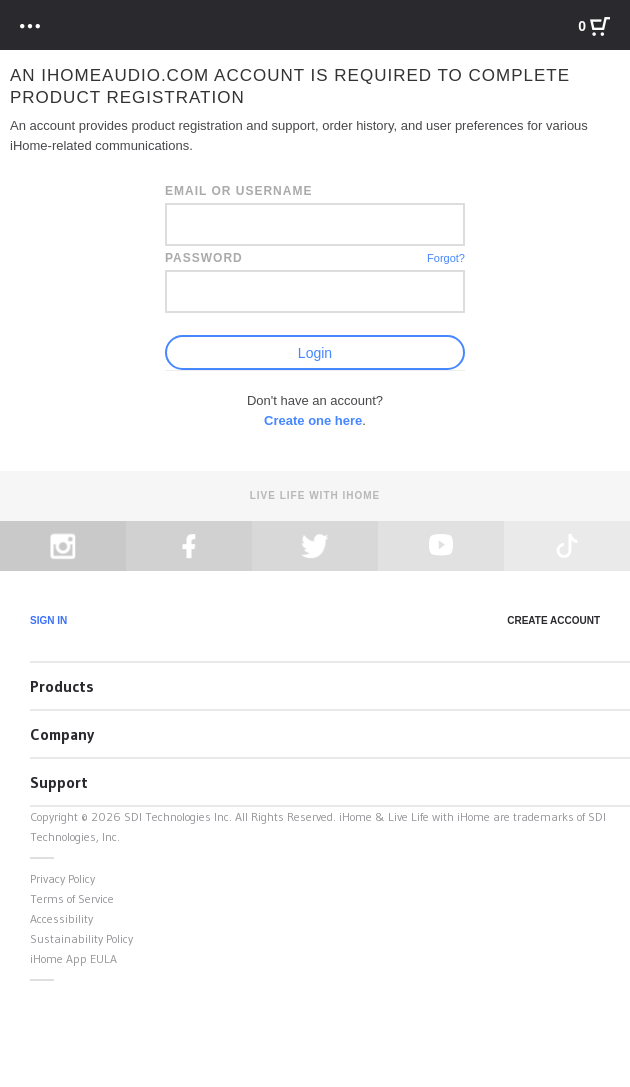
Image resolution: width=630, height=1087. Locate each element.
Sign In (48, 620)
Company (62, 734)
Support (59, 782)
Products (62, 686)
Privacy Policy (62, 878)
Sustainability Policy (81, 938)
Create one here (313, 420)
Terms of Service (72, 898)
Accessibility (61, 918)
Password (204, 258)
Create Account (553, 620)
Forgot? (446, 258)
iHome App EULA (73, 958)
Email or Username (238, 191)
